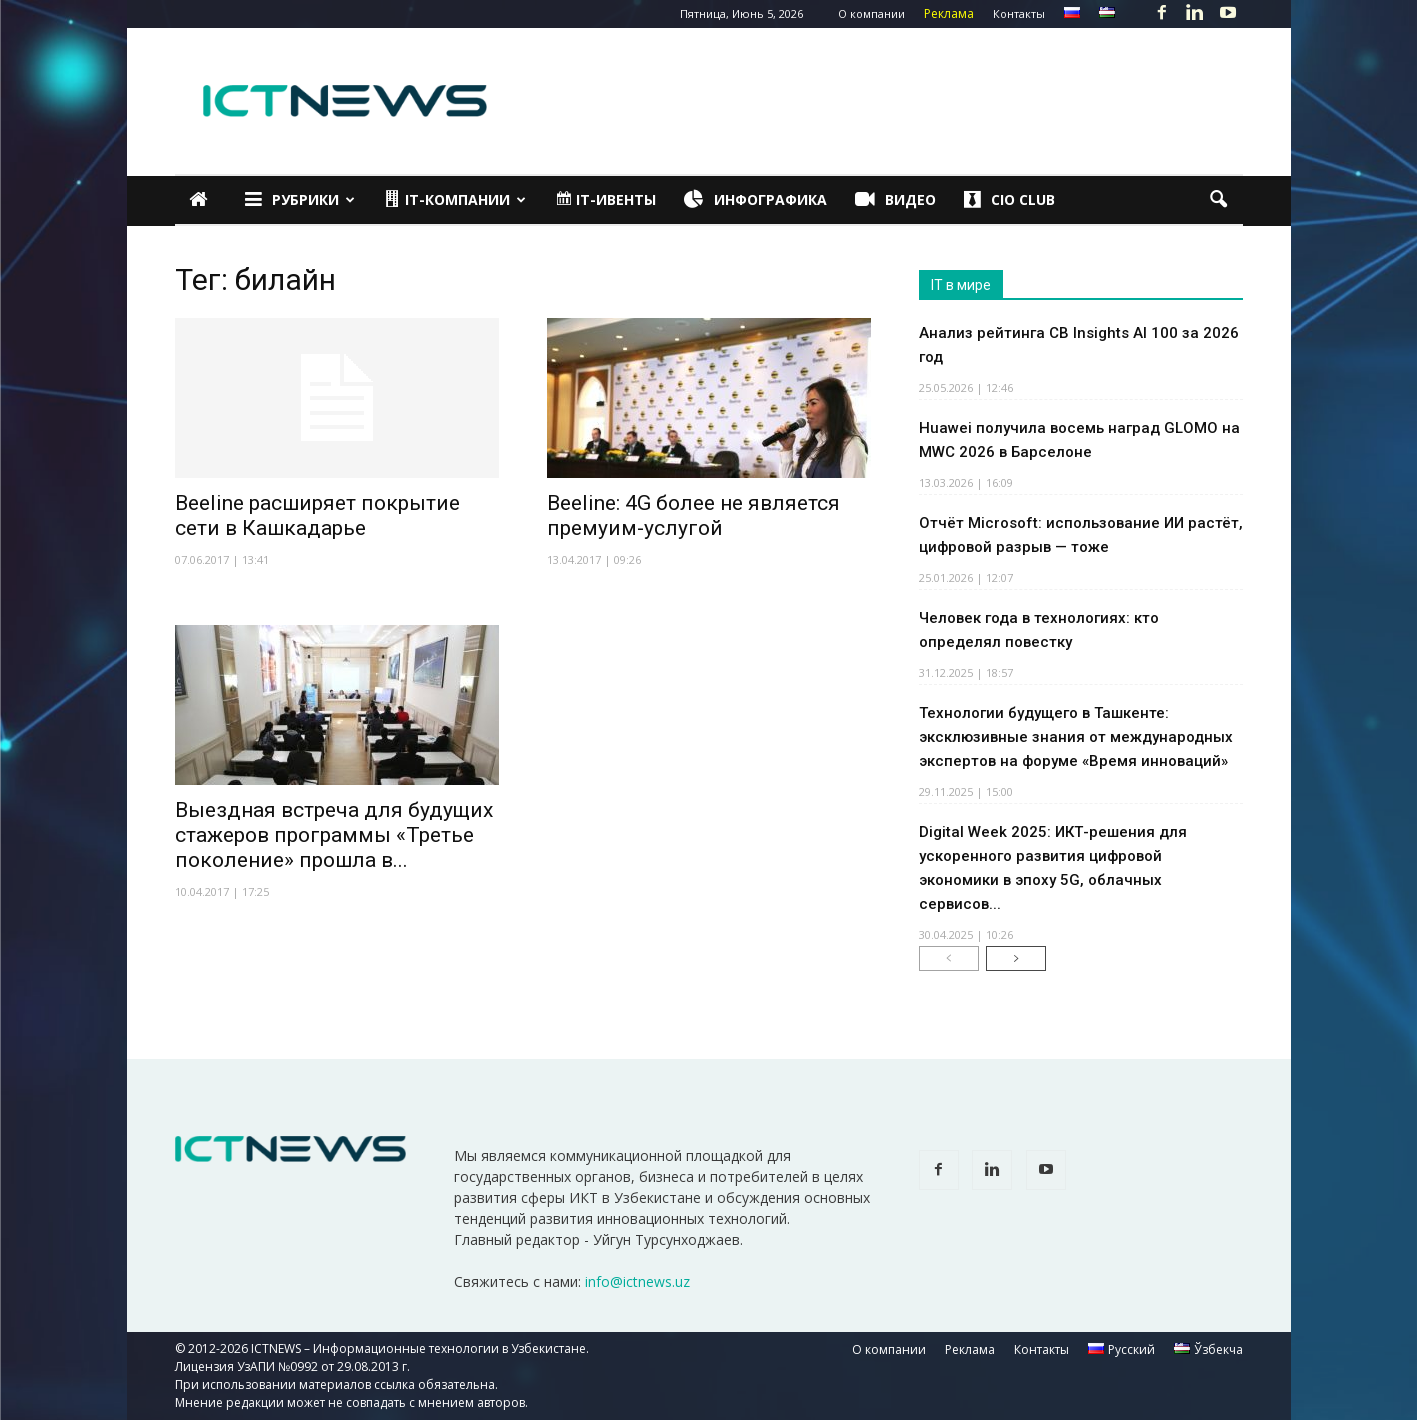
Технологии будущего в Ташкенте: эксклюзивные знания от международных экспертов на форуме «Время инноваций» (1076, 737)
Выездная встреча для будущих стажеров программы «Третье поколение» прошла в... (334, 835)
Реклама (949, 13)
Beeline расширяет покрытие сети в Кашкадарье (317, 515)
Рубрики (300, 200)
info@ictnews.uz (637, 1281)
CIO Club (1009, 200)
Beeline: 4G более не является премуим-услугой (693, 515)
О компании (871, 13)
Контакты (1019, 13)
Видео (895, 200)
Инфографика (755, 200)
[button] (1219, 200)
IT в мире (961, 285)
